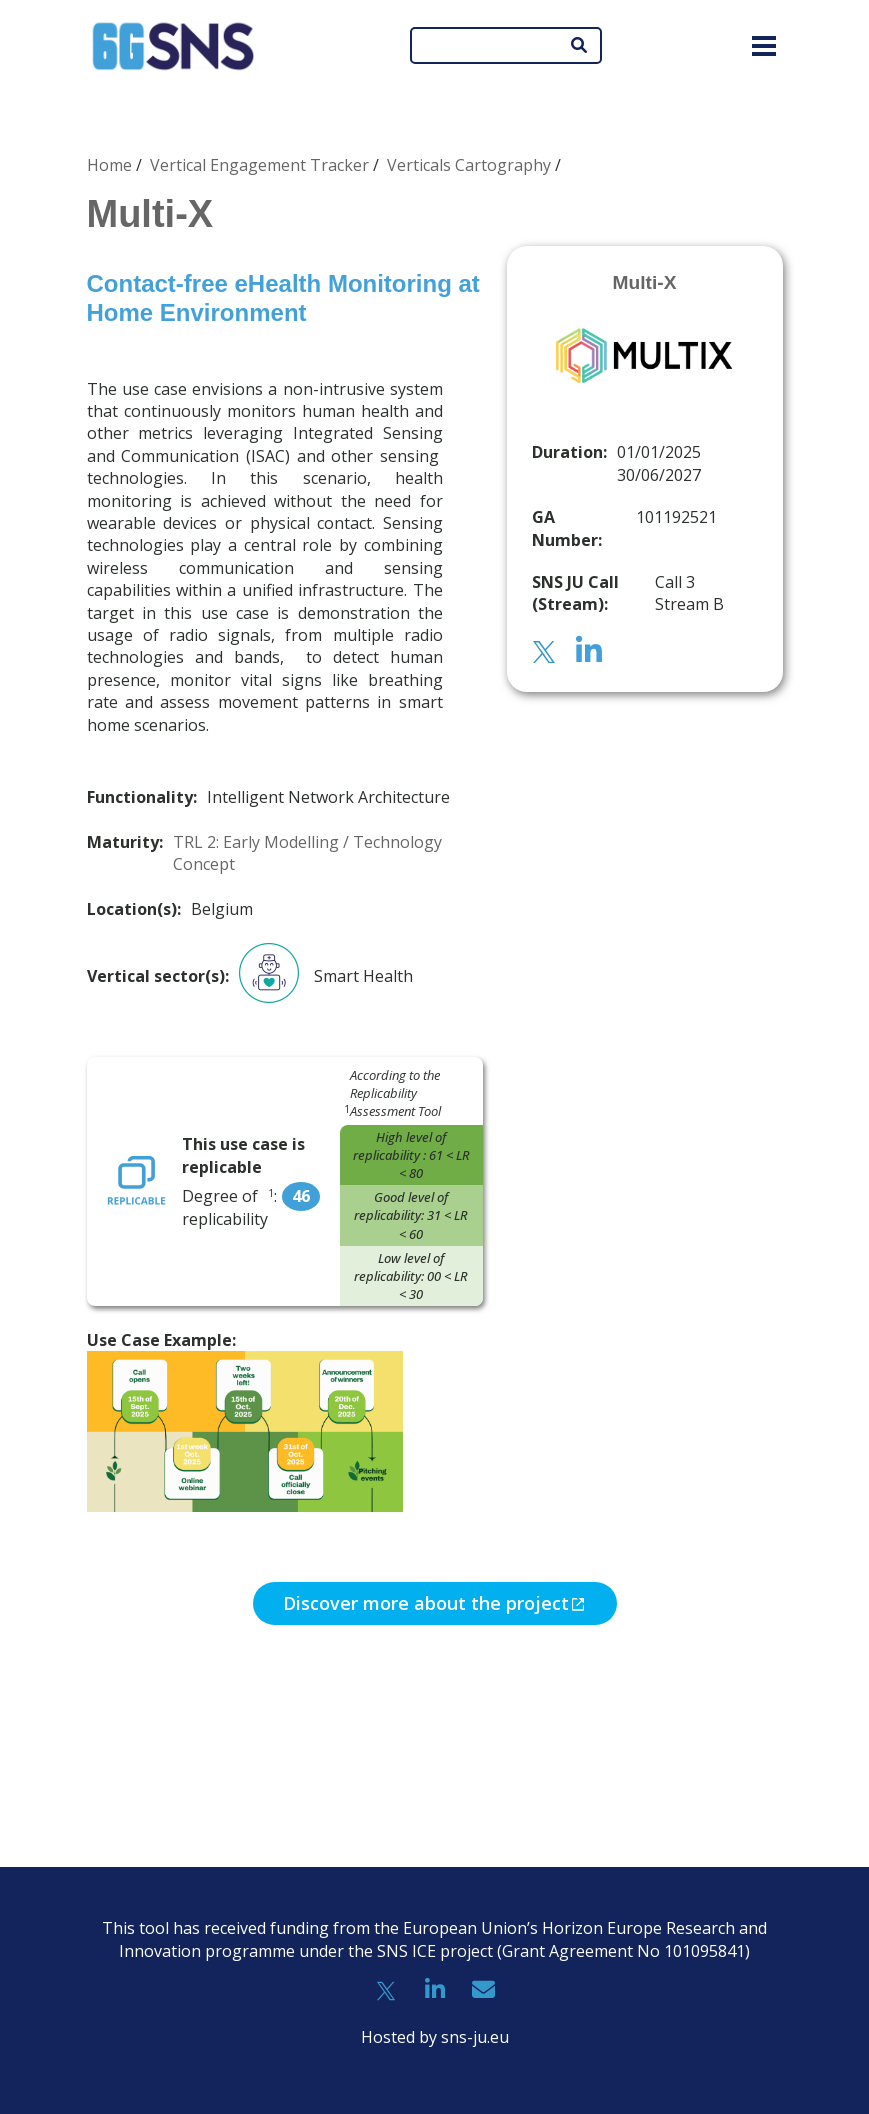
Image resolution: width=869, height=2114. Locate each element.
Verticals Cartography (469, 165)
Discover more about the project (426, 1603)
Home (109, 165)
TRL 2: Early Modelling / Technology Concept (307, 853)
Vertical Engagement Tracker (259, 165)
